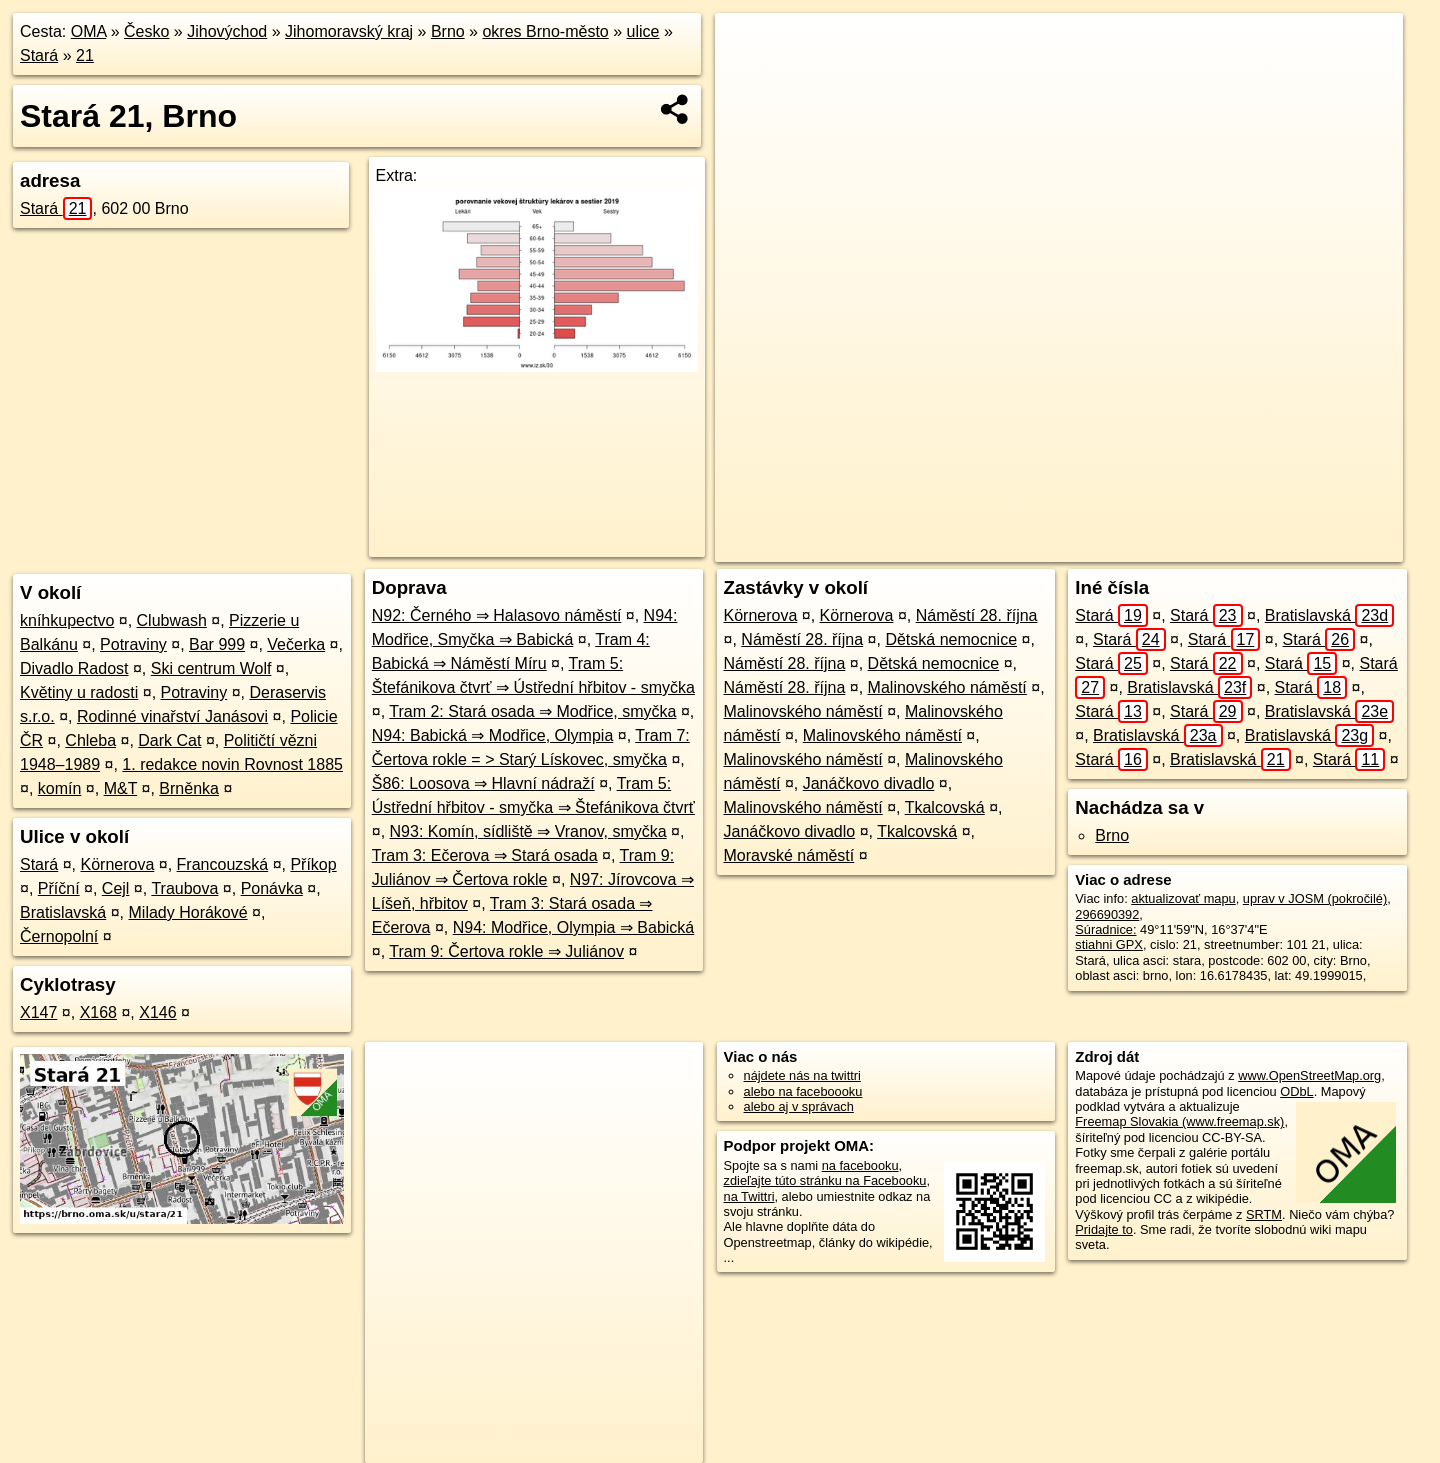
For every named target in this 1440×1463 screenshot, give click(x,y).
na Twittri (749, 1196)
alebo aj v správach (799, 1106)
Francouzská (223, 864)
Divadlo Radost (74, 668)
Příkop (313, 864)
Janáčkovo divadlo (869, 783)
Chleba (90, 740)
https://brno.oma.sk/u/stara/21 (1319, 547)
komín (60, 788)
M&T (120, 788)
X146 (157, 1012)
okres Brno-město (545, 31)
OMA (89, 31)
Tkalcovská (945, 807)
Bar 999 (217, 644)
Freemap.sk (1172, 547)
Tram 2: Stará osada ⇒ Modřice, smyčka (532, 711)
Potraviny (133, 644)
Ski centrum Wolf (211, 668)
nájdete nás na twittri (802, 1075)
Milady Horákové (188, 912)
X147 (38, 1012)
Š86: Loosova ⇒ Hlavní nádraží (483, 783)
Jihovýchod (227, 31)
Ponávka (272, 888)
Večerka (296, 644)
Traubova (184, 888)
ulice (643, 31)
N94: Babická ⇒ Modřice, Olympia (493, 735)
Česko (146, 31)
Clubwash (172, 620)
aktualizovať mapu (1183, 898)
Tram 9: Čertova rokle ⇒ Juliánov (506, 951)
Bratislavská (63, 912)
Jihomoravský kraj (349, 31)
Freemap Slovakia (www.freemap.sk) (1179, 1121)
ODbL (1296, 1091)
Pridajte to (1104, 1229)
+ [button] (749, 47)
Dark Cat (169, 740)
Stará (39, 55)
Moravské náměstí (789, 855)
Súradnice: (1105, 929)
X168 (98, 1012)
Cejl (116, 888)
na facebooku (860, 1165)
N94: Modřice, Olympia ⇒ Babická (574, 927)
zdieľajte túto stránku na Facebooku (825, 1180)
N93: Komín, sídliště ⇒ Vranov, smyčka (528, 831)
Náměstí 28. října (977, 615)
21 (85, 55)
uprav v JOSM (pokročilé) (1315, 898)
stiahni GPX (1109, 944)
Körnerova (118, 864)
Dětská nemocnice (951, 639)
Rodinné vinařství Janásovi (172, 716)
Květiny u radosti (79, 692)
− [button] (749, 78)
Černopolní (59, 936)
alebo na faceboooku (803, 1091)
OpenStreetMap (1069, 547)
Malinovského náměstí (947, 687)
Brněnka (189, 788)
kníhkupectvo (67, 620)
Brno (448, 31)
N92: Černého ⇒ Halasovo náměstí (497, 615)
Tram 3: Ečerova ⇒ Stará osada (485, 855)
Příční (59, 888)
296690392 (1107, 914)
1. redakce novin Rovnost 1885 (232, 764)
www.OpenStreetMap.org (1309, 1075)
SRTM (1264, 1214)
